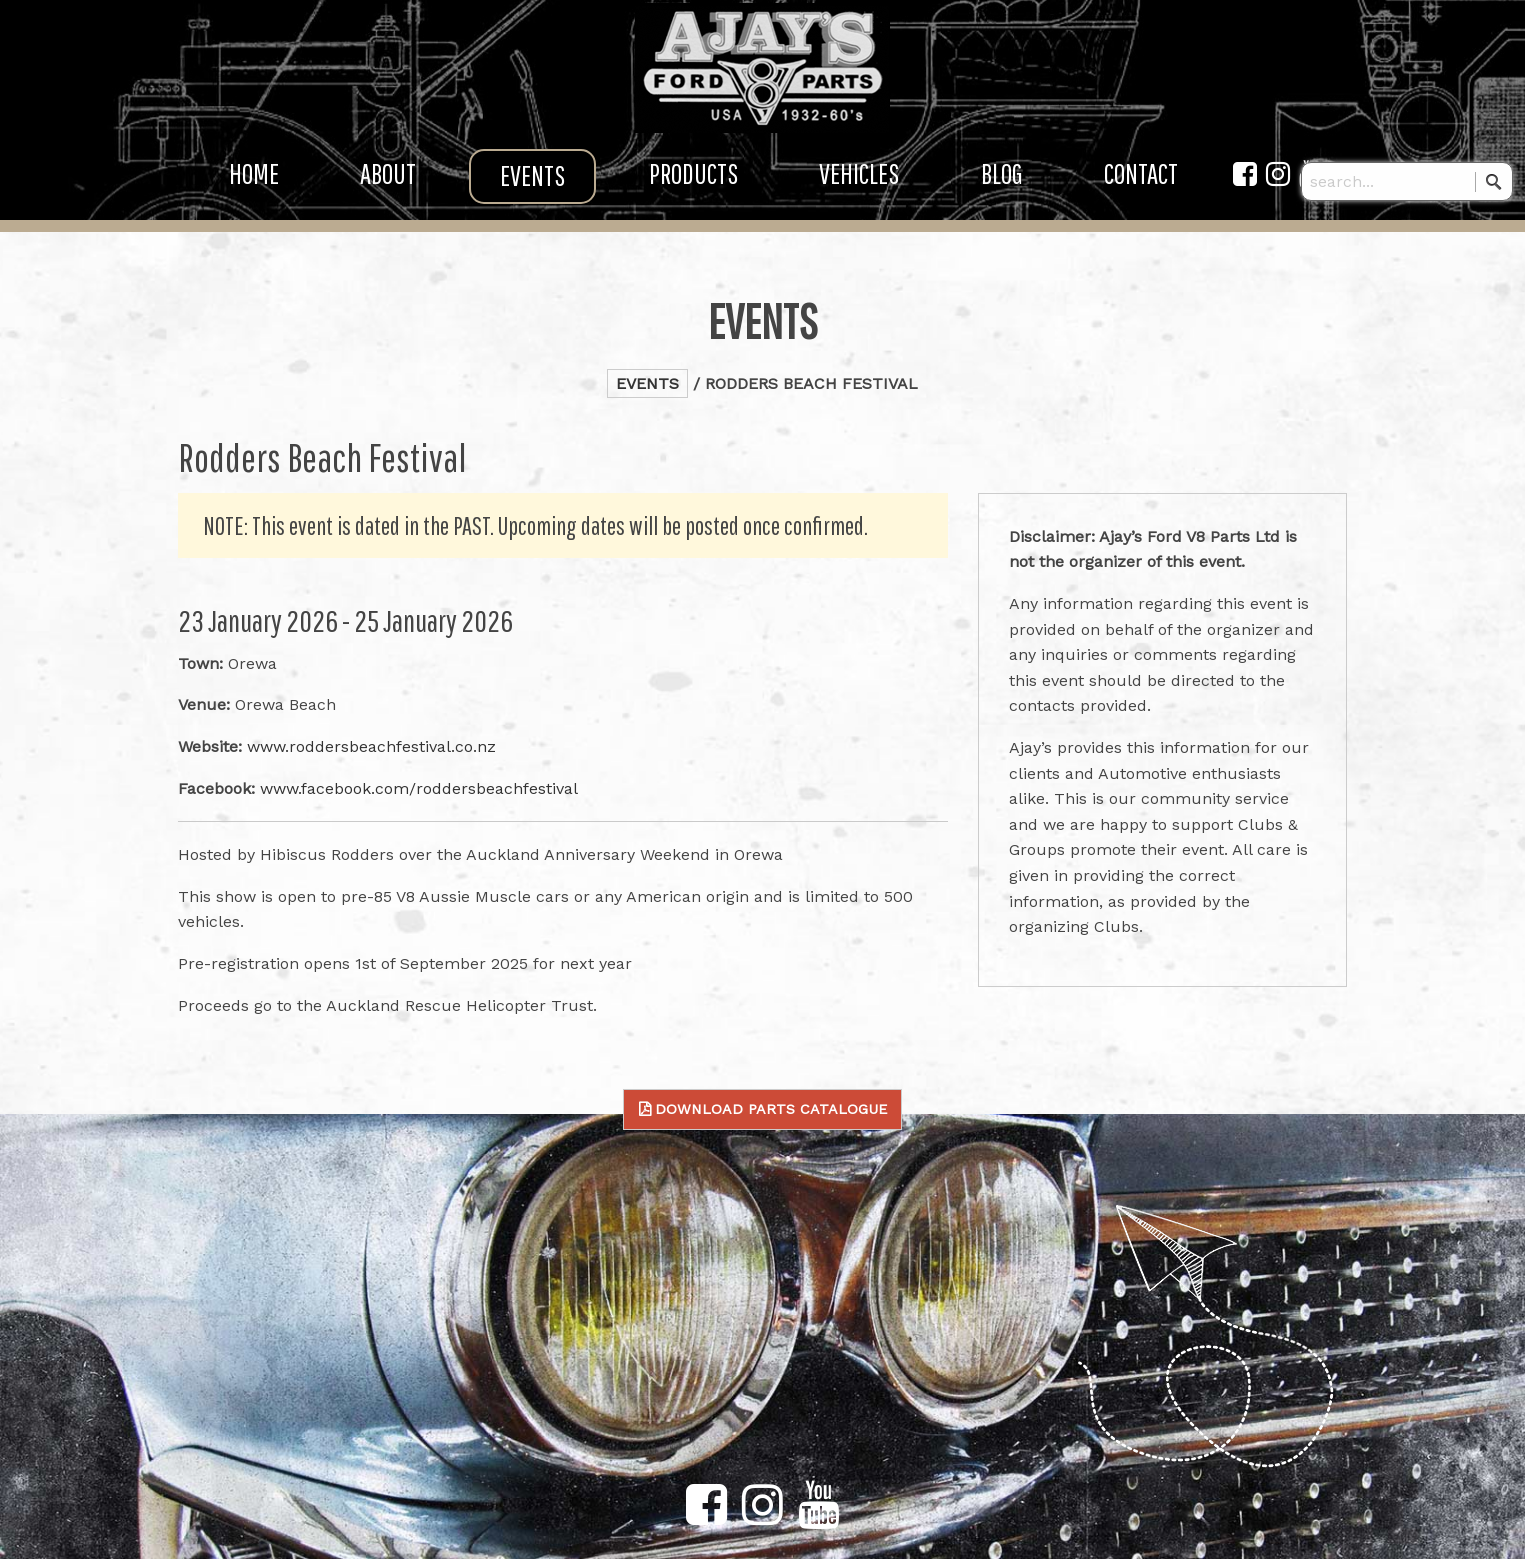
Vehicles (859, 185)
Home (254, 185)
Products (693, 185)
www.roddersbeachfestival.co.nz (371, 746)
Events (532, 187)
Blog (1002, 185)
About (388, 185)
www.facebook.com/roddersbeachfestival (419, 788)
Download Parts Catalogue (771, 1109)
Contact (1141, 185)
